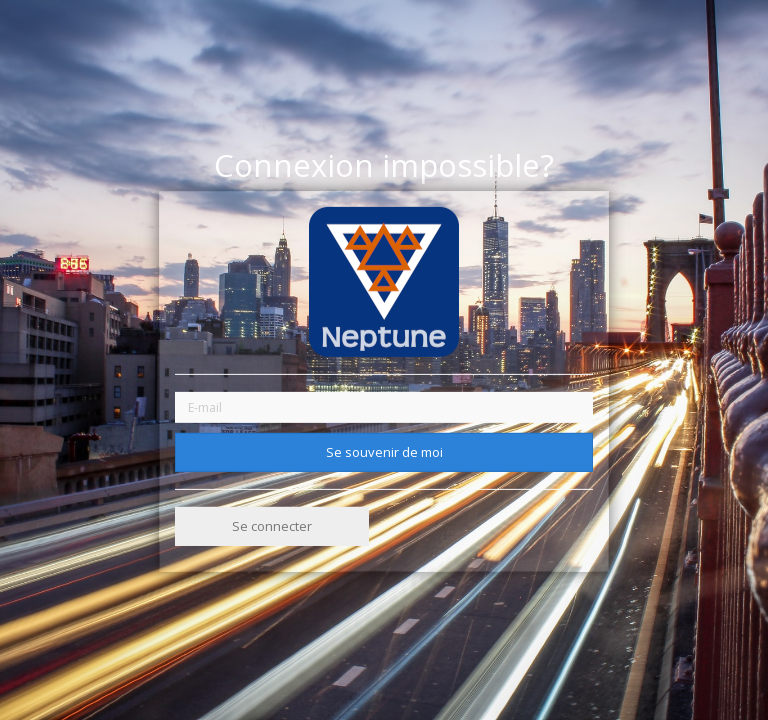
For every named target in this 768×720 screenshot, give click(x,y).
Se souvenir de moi (384, 451)
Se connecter (272, 526)
